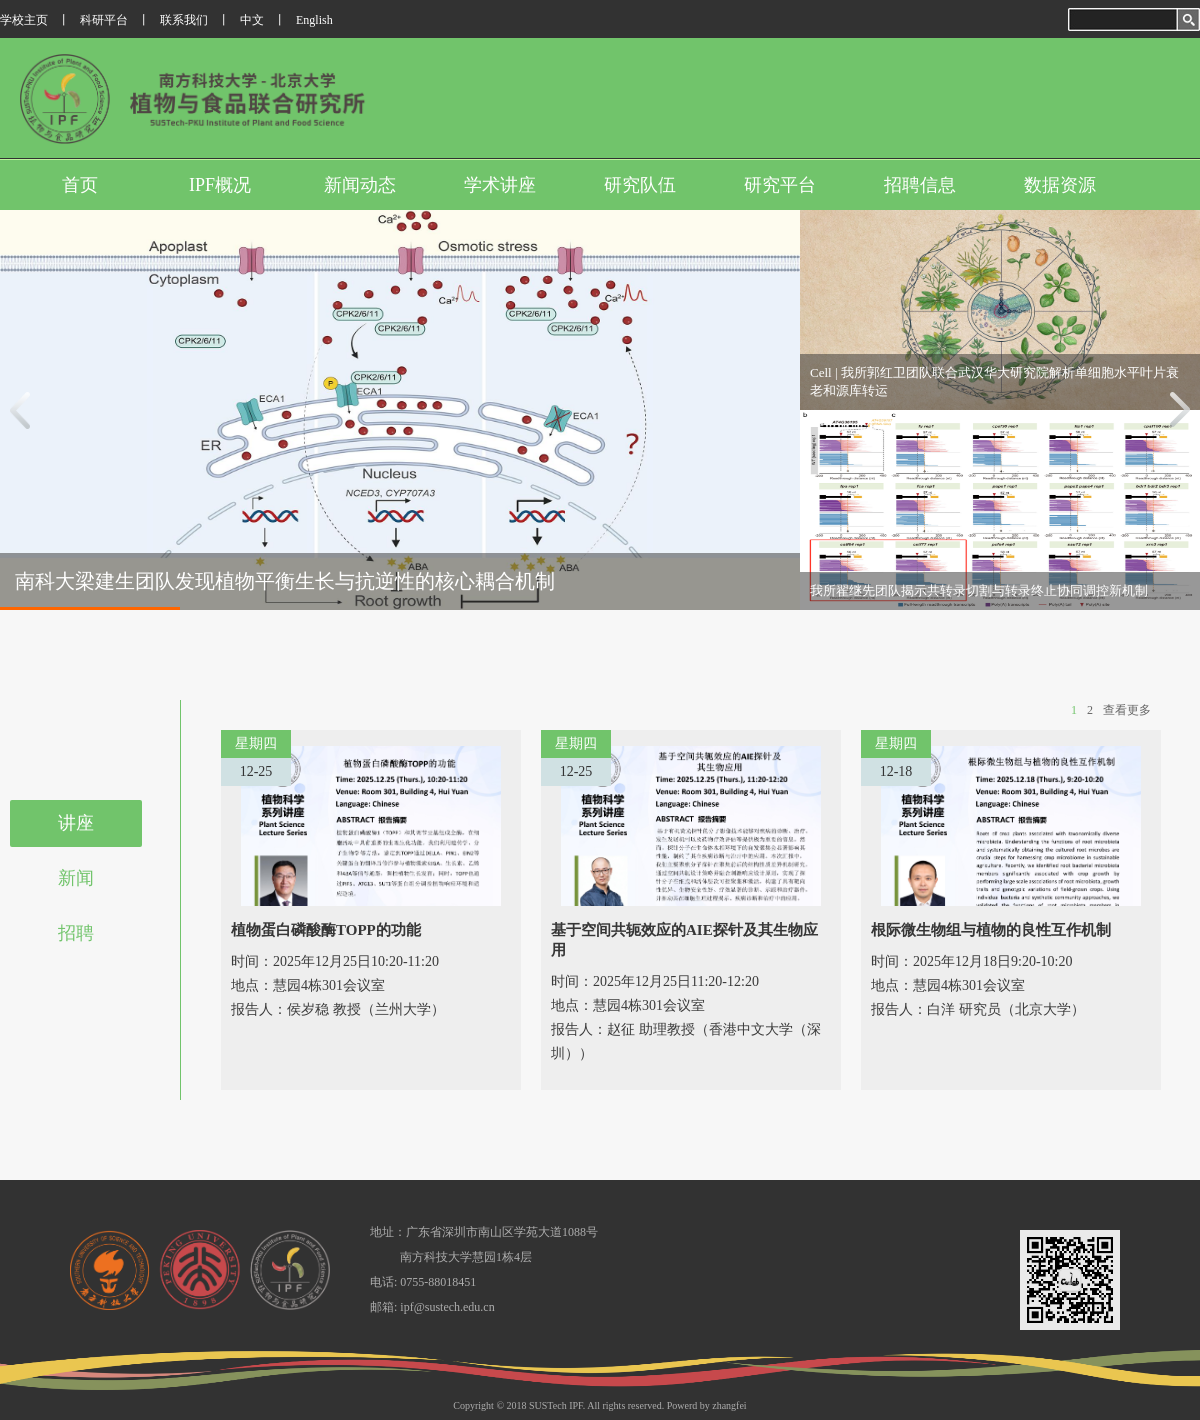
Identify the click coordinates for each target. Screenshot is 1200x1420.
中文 (252, 20)
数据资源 (1060, 185)
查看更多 (1127, 710)
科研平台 (104, 20)
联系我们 (184, 20)
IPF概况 (220, 185)
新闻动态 (360, 185)
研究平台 (780, 185)
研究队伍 (640, 185)
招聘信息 (920, 185)
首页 (80, 185)
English (314, 20)
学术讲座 (500, 185)
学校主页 (24, 20)
